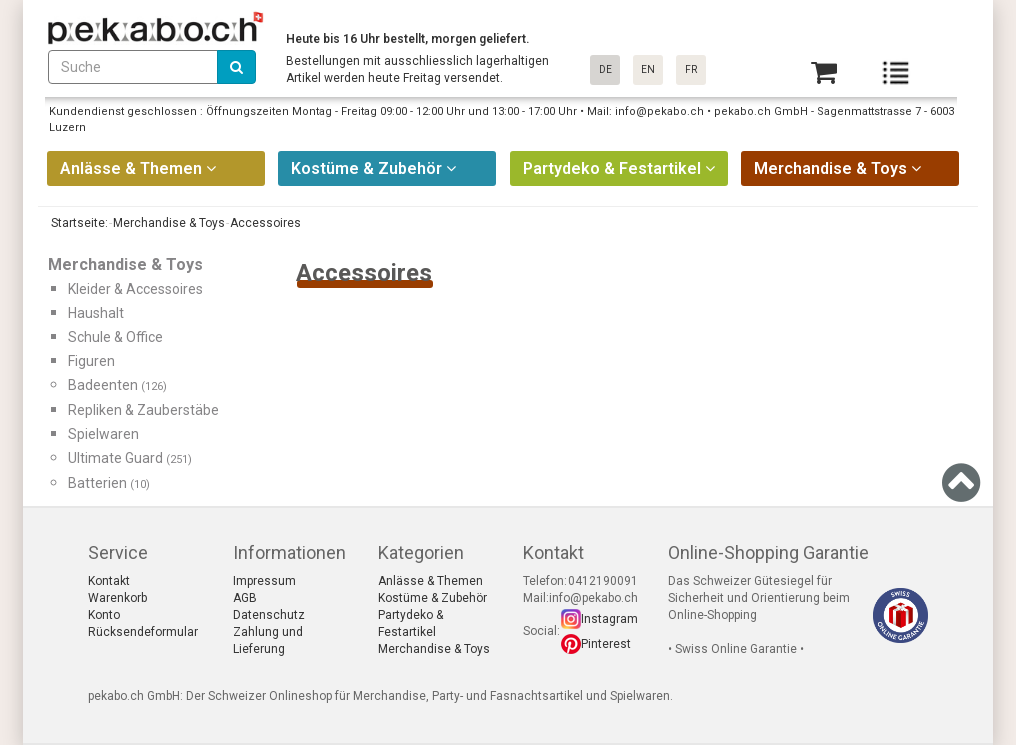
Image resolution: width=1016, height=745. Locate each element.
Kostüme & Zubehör (432, 598)
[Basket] (824, 72)
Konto (104, 615)
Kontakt (109, 581)
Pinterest (606, 644)
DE (605, 69)
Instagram (609, 619)
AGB (245, 598)
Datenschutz (269, 615)
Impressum (264, 581)
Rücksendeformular (143, 632)
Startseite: (78, 223)
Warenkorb (117, 598)
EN (648, 69)
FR (691, 69)
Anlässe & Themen (430, 581)
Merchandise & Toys (434, 649)
